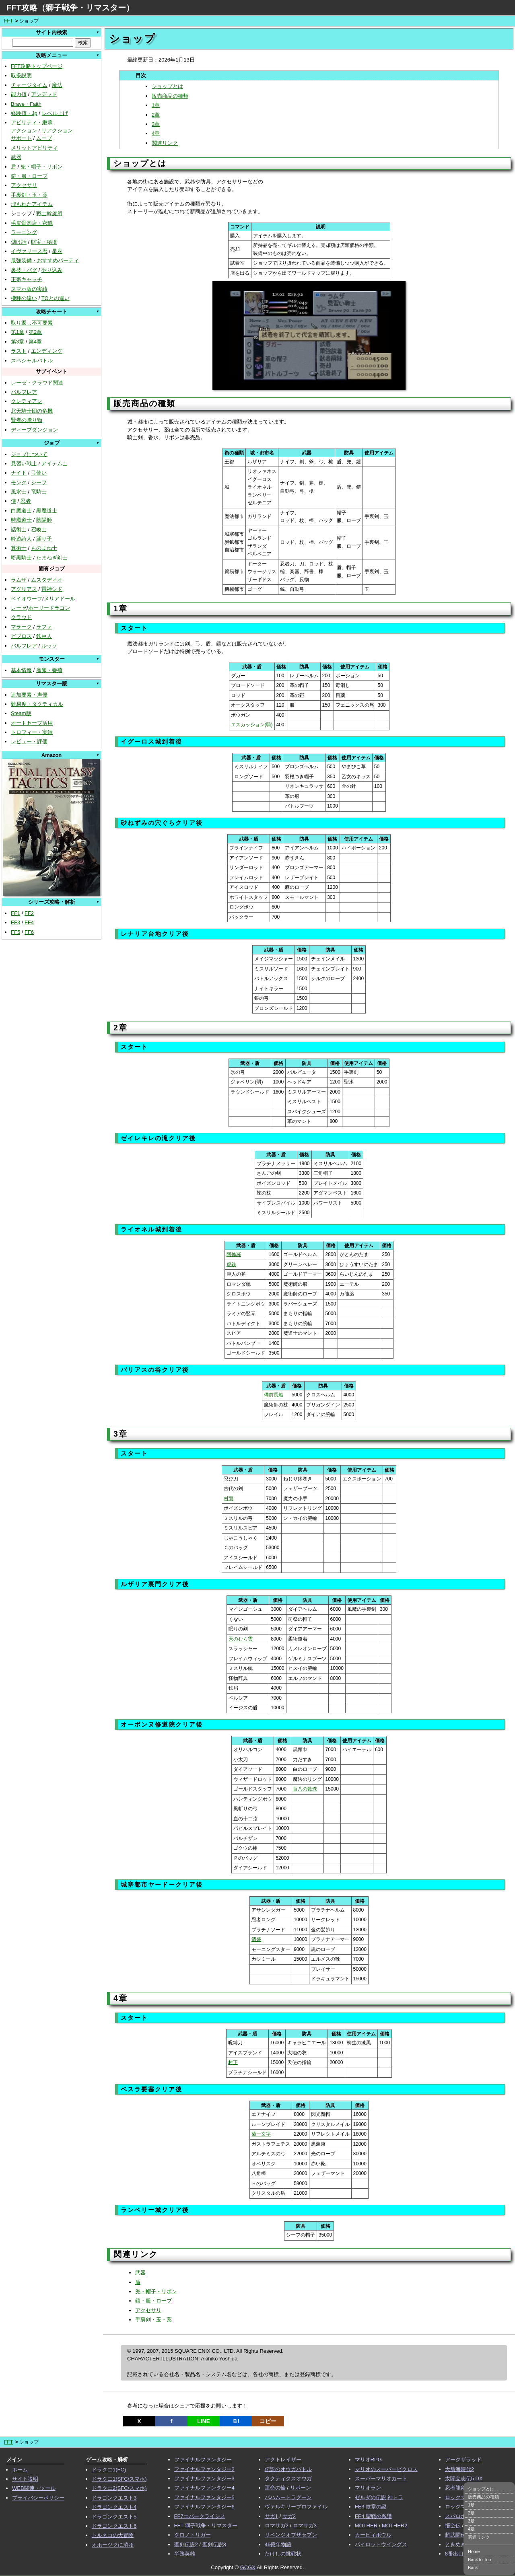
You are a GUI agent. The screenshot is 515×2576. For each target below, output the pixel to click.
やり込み (51, 270)
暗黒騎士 (21, 558)
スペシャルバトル (32, 361)
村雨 (228, 1498)
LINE (203, 2421)
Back (473, 2567)
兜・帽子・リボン (41, 167)
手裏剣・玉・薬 (29, 195)
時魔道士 (21, 520)
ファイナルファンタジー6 (204, 2507)
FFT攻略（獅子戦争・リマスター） (70, 7)
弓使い (39, 473)
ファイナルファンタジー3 (204, 2478)
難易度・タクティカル (37, 704)
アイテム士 (54, 464)
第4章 (35, 342)
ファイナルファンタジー (203, 2460)
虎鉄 (231, 1264)
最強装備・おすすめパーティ (45, 260)
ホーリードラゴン (49, 608)
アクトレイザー (283, 2460)
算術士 (19, 548)
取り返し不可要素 (32, 323)
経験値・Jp (24, 113)
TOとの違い (55, 298)
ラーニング (24, 232)
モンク (19, 482)
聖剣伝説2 (186, 2544)
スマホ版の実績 (29, 289)
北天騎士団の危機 (32, 411)
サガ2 (289, 2516)
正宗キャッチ (26, 279)
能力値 (19, 94)
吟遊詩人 (21, 539)
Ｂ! (236, 2421)
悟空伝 (453, 2526)
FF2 (29, 913)
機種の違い (24, 298)
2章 (156, 115)
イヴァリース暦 (29, 251)
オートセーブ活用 (32, 723)
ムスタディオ (46, 580)
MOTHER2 (395, 2526)
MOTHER (366, 2526)
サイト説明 (25, 2479)
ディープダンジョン (34, 430)
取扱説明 (21, 75)
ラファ (44, 627)
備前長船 (273, 1395)
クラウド (21, 617)
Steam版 (21, 713)
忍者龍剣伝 (458, 2488)
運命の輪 (275, 2488)
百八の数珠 (305, 1789)
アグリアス (24, 589)
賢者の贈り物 (26, 420)
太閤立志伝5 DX (464, 2478)
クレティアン (26, 401)
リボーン (300, 2488)
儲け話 (19, 242)
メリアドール (59, 599)
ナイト (19, 473)
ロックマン (458, 2497)
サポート (21, 138)
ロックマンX (460, 2507)
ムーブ (44, 138)
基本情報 (21, 670)
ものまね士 (44, 548)
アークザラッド (463, 2460)
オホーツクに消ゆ (113, 2545)
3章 (156, 124)
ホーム (20, 2470)
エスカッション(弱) (252, 725)
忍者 (26, 501)
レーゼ (19, 608)
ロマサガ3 (305, 2526)
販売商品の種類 (170, 96)
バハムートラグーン (288, 2497)
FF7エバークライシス (199, 2516)
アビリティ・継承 (32, 122)
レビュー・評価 (29, 741)
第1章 (17, 332)
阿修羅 (234, 1254)
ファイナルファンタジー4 (204, 2488)
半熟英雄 (184, 2554)
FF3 (15, 922)
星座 (57, 251)
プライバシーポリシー (38, 2498)
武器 (16, 157)
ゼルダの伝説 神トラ (379, 2497)
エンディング (46, 351)
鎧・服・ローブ (29, 176)
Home (474, 2551)
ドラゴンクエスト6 (114, 2526)
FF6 (29, 932)
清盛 (256, 1939)
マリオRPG (368, 2460)
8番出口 (454, 2554)
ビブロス (21, 636)
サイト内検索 (51, 32)
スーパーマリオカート (381, 2478)
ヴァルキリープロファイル (296, 2507)
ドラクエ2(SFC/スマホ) (119, 2488)
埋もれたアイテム (32, 204)
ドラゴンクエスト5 (114, 2517)
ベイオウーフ (26, 599)
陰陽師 (44, 520)
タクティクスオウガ (288, 2478)
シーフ (39, 482)
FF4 (29, 922)
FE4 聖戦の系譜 (373, 2516)
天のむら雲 (241, 1639)
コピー (268, 2421)
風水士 (19, 492)
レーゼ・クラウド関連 (37, 383)
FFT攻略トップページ (36, 66)
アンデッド (44, 94)
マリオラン (368, 2488)
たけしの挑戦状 (283, 2554)
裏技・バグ (24, 270)
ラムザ (19, 580)
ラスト (19, 351)
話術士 (19, 529)
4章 (156, 133)
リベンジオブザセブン (291, 2535)
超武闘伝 (455, 2535)
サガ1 (271, 2516)
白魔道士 (21, 511)
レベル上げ (55, 113)
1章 (156, 105)
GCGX (247, 2567)
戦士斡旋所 (49, 213)
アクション (24, 130)
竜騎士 (39, 492)
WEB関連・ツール (34, 2488)
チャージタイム (29, 85)
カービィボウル (373, 2535)
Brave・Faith (26, 104)
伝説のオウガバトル (288, 2469)
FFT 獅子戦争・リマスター (205, 2526)
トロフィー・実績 (32, 732)
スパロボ (455, 2516)
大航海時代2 (459, 2469)
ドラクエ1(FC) (109, 2470)
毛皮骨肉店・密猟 (32, 223)
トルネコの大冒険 (113, 2535)
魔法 (57, 85)
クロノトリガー (192, 2535)
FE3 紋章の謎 (371, 2507)
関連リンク (165, 143)
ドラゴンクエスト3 (114, 2498)
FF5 (15, 932)
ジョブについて (29, 454)
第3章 (17, 342)
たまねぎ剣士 (52, 558)
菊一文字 (261, 2134)
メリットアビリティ (34, 148)
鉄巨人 (44, 636)
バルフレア (24, 392)
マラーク (21, 627)
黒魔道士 (46, 511)
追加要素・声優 (29, 695)
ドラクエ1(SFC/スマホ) (119, 2479)
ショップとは (167, 86)
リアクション (57, 130)
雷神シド (51, 589)
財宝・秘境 (44, 242)
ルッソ (49, 646)
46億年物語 (278, 2544)
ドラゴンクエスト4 (114, 2507)
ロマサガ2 (276, 2526)
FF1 (15, 913)
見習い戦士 (24, 464)
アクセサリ (24, 185)
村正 (233, 2062)
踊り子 (44, 539)
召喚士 (39, 529)
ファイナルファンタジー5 (204, 2497)
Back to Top (479, 2559)
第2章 (35, 332)
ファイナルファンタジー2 (204, 2469)
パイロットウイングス (381, 2544)
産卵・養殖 (49, 670)
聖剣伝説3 (214, 2544)
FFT (8, 21)
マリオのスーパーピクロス (386, 2469)
